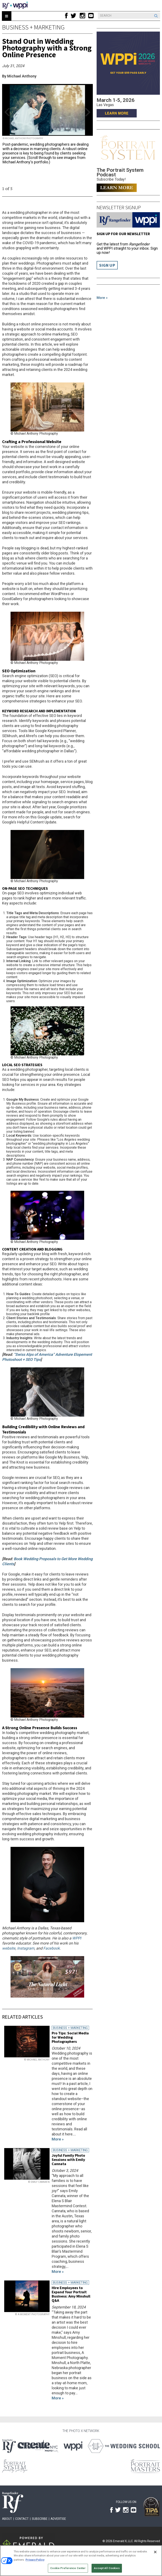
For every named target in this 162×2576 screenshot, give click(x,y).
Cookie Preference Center (68, 2568)
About (7, 2518)
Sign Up (107, 265)
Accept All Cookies (106, 2568)
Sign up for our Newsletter (123, 233)
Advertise (58, 2518)
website (8, 1948)
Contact (22, 2518)
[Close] (155, 2552)
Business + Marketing (33, 27)
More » (102, 298)
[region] (81, 2560)
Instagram (25, 1948)
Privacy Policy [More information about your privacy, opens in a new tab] (35, 2559)
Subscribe (39, 2518)
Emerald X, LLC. (123, 2541)
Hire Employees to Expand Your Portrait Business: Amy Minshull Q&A (71, 2294)
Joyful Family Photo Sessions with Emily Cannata (68, 2159)
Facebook (51, 1948)
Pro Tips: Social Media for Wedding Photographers (70, 2037)
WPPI (76, 1938)
